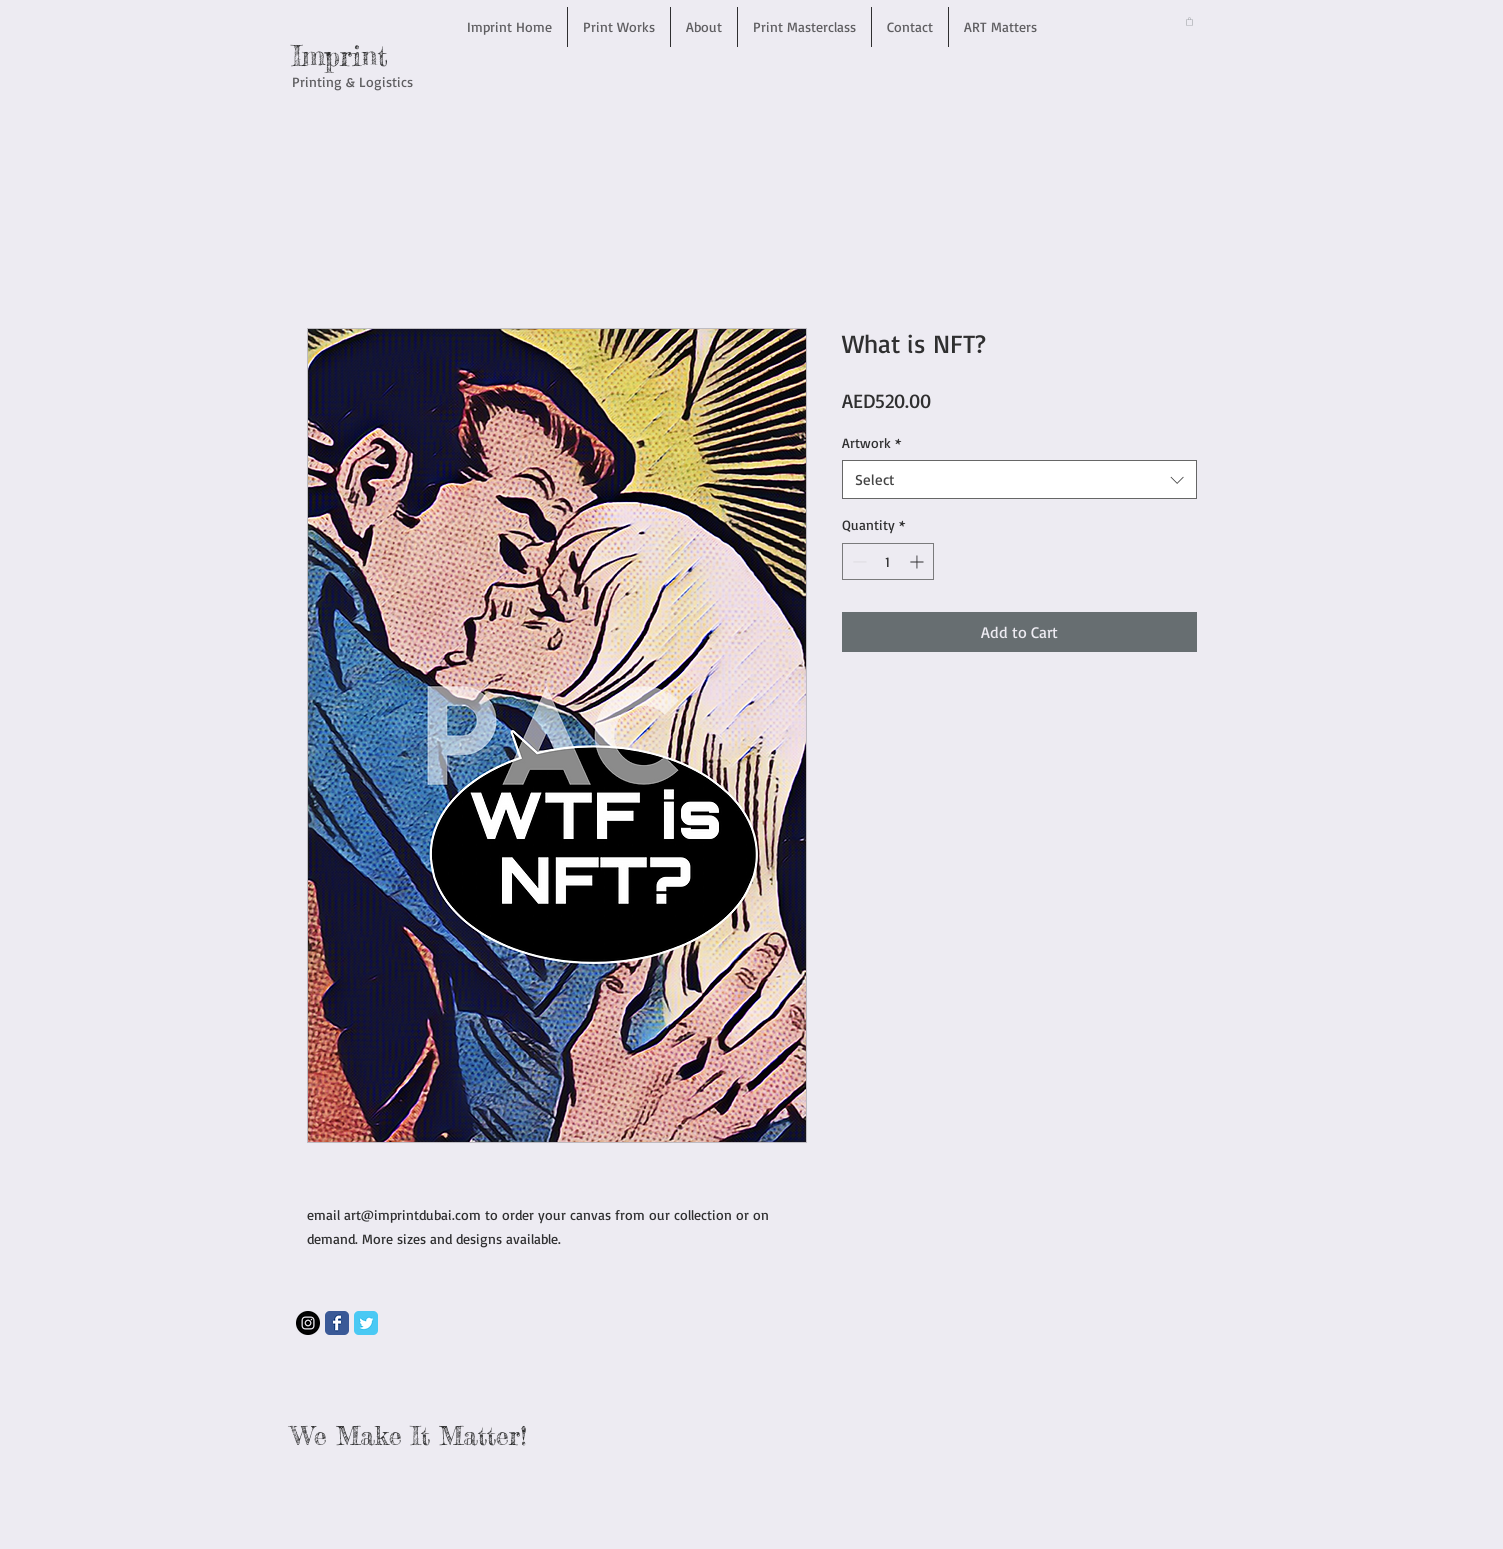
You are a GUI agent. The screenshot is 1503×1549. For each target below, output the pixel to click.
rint (364, 56)
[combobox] (1019, 479)
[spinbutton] (888, 561)
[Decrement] (857, 561)
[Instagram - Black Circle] (308, 1323)
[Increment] (918, 561)
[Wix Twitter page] (366, 1323)
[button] (1189, 21)
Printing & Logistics (352, 81)
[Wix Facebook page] (337, 1323)
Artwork (871, 442)
